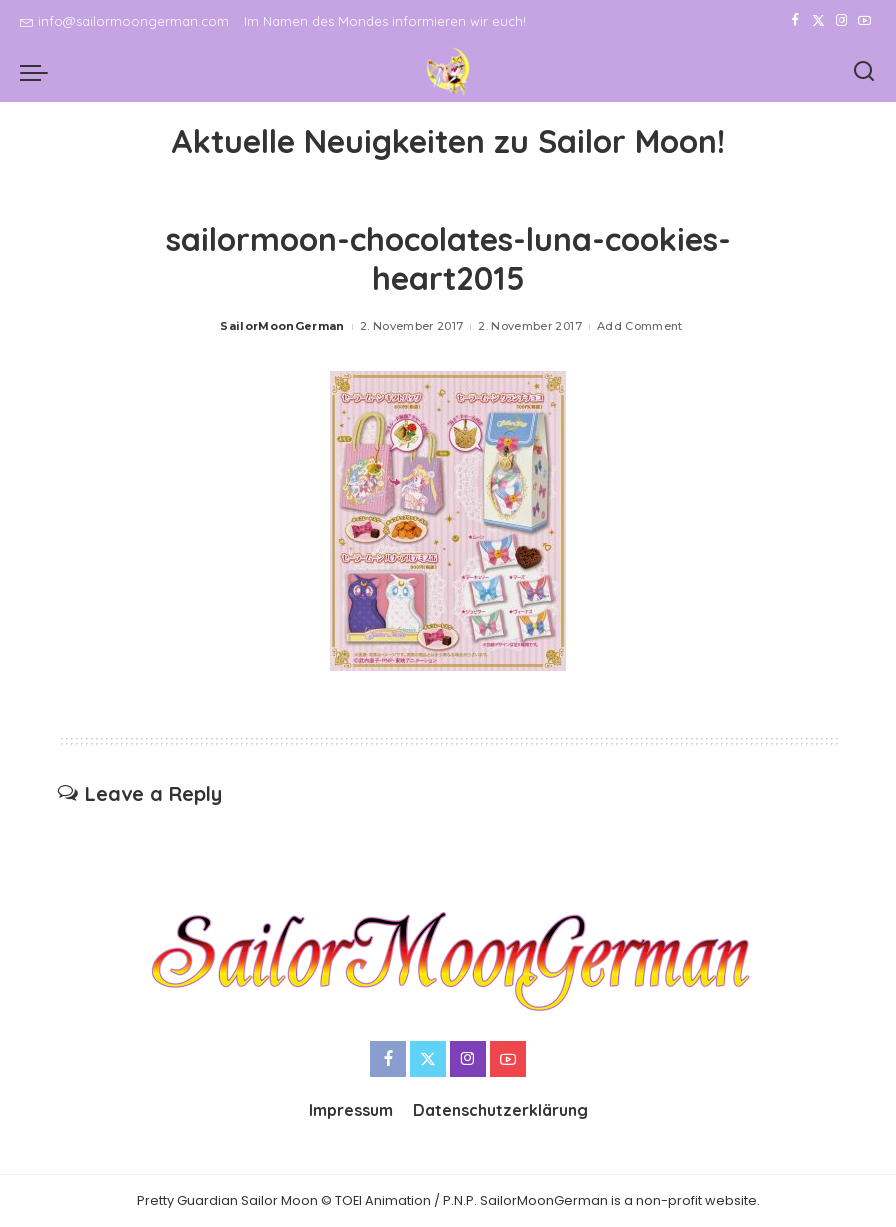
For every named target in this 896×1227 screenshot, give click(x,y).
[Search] (864, 72)
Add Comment (640, 326)
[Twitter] (818, 21)
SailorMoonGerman (282, 326)
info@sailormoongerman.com (124, 21)
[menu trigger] (39, 72)
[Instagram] (841, 21)
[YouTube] (864, 21)
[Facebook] (795, 21)
